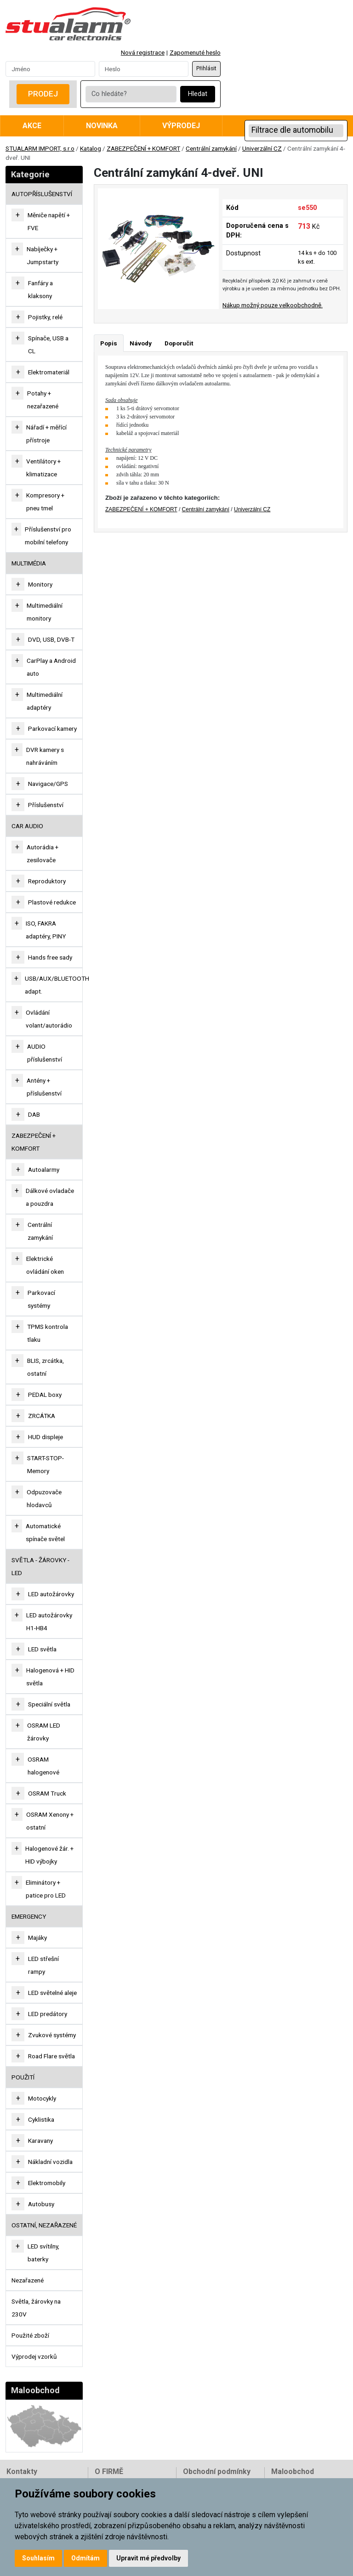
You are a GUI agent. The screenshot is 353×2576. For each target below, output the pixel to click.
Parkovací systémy (41, 1299)
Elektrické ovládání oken (45, 1265)
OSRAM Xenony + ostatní (50, 1821)
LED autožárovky (51, 1594)
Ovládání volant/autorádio (49, 1019)
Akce (32, 125)
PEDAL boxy (45, 1394)
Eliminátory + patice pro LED (46, 1889)
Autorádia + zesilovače (42, 853)
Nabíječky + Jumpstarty (42, 255)
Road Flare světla (51, 2056)
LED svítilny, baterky (43, 2253)
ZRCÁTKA (41, 1415)
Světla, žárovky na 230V (36, 2308)
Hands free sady (50, 957)
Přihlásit (206, 68)
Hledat (197, 94)
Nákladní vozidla (50, 2161)
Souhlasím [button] (38, 2558)
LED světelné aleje (52, 1992)
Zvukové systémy (52, 2035)
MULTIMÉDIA (28, 563)
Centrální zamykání (211, 148)
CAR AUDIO (27, 826)
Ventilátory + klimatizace (43, 468)
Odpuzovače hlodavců (44, 1498)
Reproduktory (47, 881)
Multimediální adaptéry (45, 701)
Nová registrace (143, 52)
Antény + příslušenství (44, 1087)
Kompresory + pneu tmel (45, 501)
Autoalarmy (43, 1169)
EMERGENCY (28, 1916)
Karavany (40, 2140)
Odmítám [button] (85, 2558)
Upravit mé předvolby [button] (148, 2558)
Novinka (102, 125)
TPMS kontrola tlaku (47, 1333)
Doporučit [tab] (179, 343)
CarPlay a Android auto (51, 667)
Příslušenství (45, 804)
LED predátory (47, 2013)
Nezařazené (27, 2280)
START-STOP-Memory (45, 1464)
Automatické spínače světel (45, 1532)
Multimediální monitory (45, 612)
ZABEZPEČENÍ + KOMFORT (143, 148)
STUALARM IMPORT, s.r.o (40, 148)
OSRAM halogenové (43, 1766)
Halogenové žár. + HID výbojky (49, 1855)
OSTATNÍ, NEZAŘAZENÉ (44, 2225)
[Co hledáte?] (130, 94)
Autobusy (41, 2204)
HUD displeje (45, 1437)
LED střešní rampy (43, 1965)
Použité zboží (30, 2335)
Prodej (43, 93)
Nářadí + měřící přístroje (46, 434)
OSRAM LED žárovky (43, 1732)
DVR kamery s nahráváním (45, 756)
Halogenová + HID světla (50, 1676)
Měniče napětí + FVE (49, 221)
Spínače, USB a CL (48, 344)
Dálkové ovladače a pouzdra (50, 1197)
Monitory (40, 584)
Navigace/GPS (48, 783)
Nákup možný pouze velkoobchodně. (272, 305)
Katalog (90, 148)
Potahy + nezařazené (42, 400)
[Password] (143, 69)
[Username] (50, 69)
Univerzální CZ (262, 148)
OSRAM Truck (47, 1793)
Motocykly (42, 2098)
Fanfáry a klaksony (40, 289)
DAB (34, 1114)
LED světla (42, 1649)
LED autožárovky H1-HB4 (49, 1621)
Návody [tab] (141, 343)
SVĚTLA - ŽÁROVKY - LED (40, 1566)
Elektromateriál (48, 372)
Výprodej (181, 125)
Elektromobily (46, 2182)
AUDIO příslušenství (44, 1053)
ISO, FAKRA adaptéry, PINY (46, 930)
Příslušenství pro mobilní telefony (48, 535)
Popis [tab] (108, 343)
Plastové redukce (52, 902)
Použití (22, 2077)
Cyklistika (41, 2119)
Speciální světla (49, 1704)
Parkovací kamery (52, 728)
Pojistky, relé (45, 317)
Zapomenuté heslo (195, 52)
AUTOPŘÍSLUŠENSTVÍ (41, 194)
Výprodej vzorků (34, 2356)
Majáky (37, 1937)
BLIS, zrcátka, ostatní (45, 1367)
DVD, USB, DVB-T (51, 639)
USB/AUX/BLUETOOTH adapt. (57, 985)
